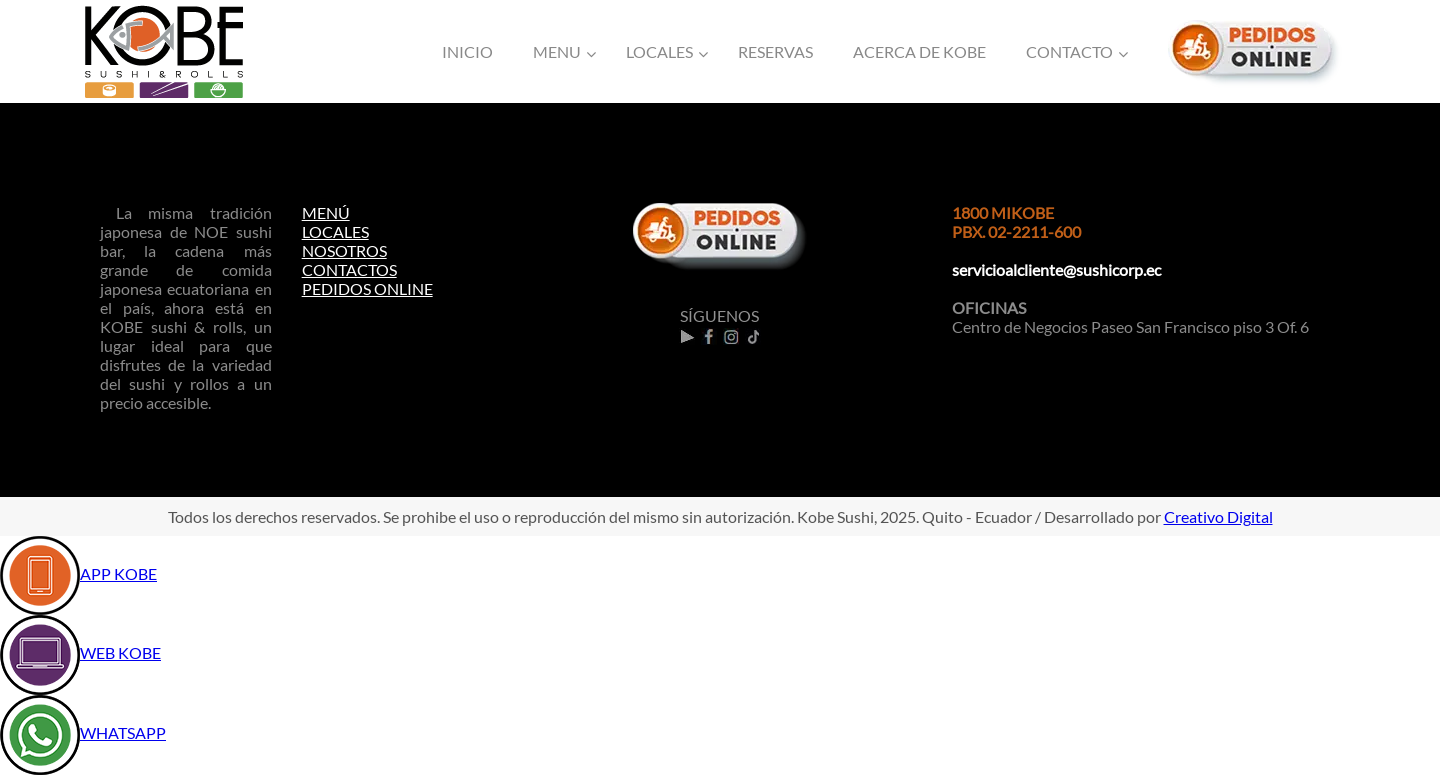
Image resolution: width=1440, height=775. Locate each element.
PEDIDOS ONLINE (367, 288)
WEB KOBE (120, 652)
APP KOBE (118, 573)
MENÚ (326, 212)
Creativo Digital (1218, 516)
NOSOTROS (344, 250)
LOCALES (335, 231)
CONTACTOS (349, 269)
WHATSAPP (123, 732)
